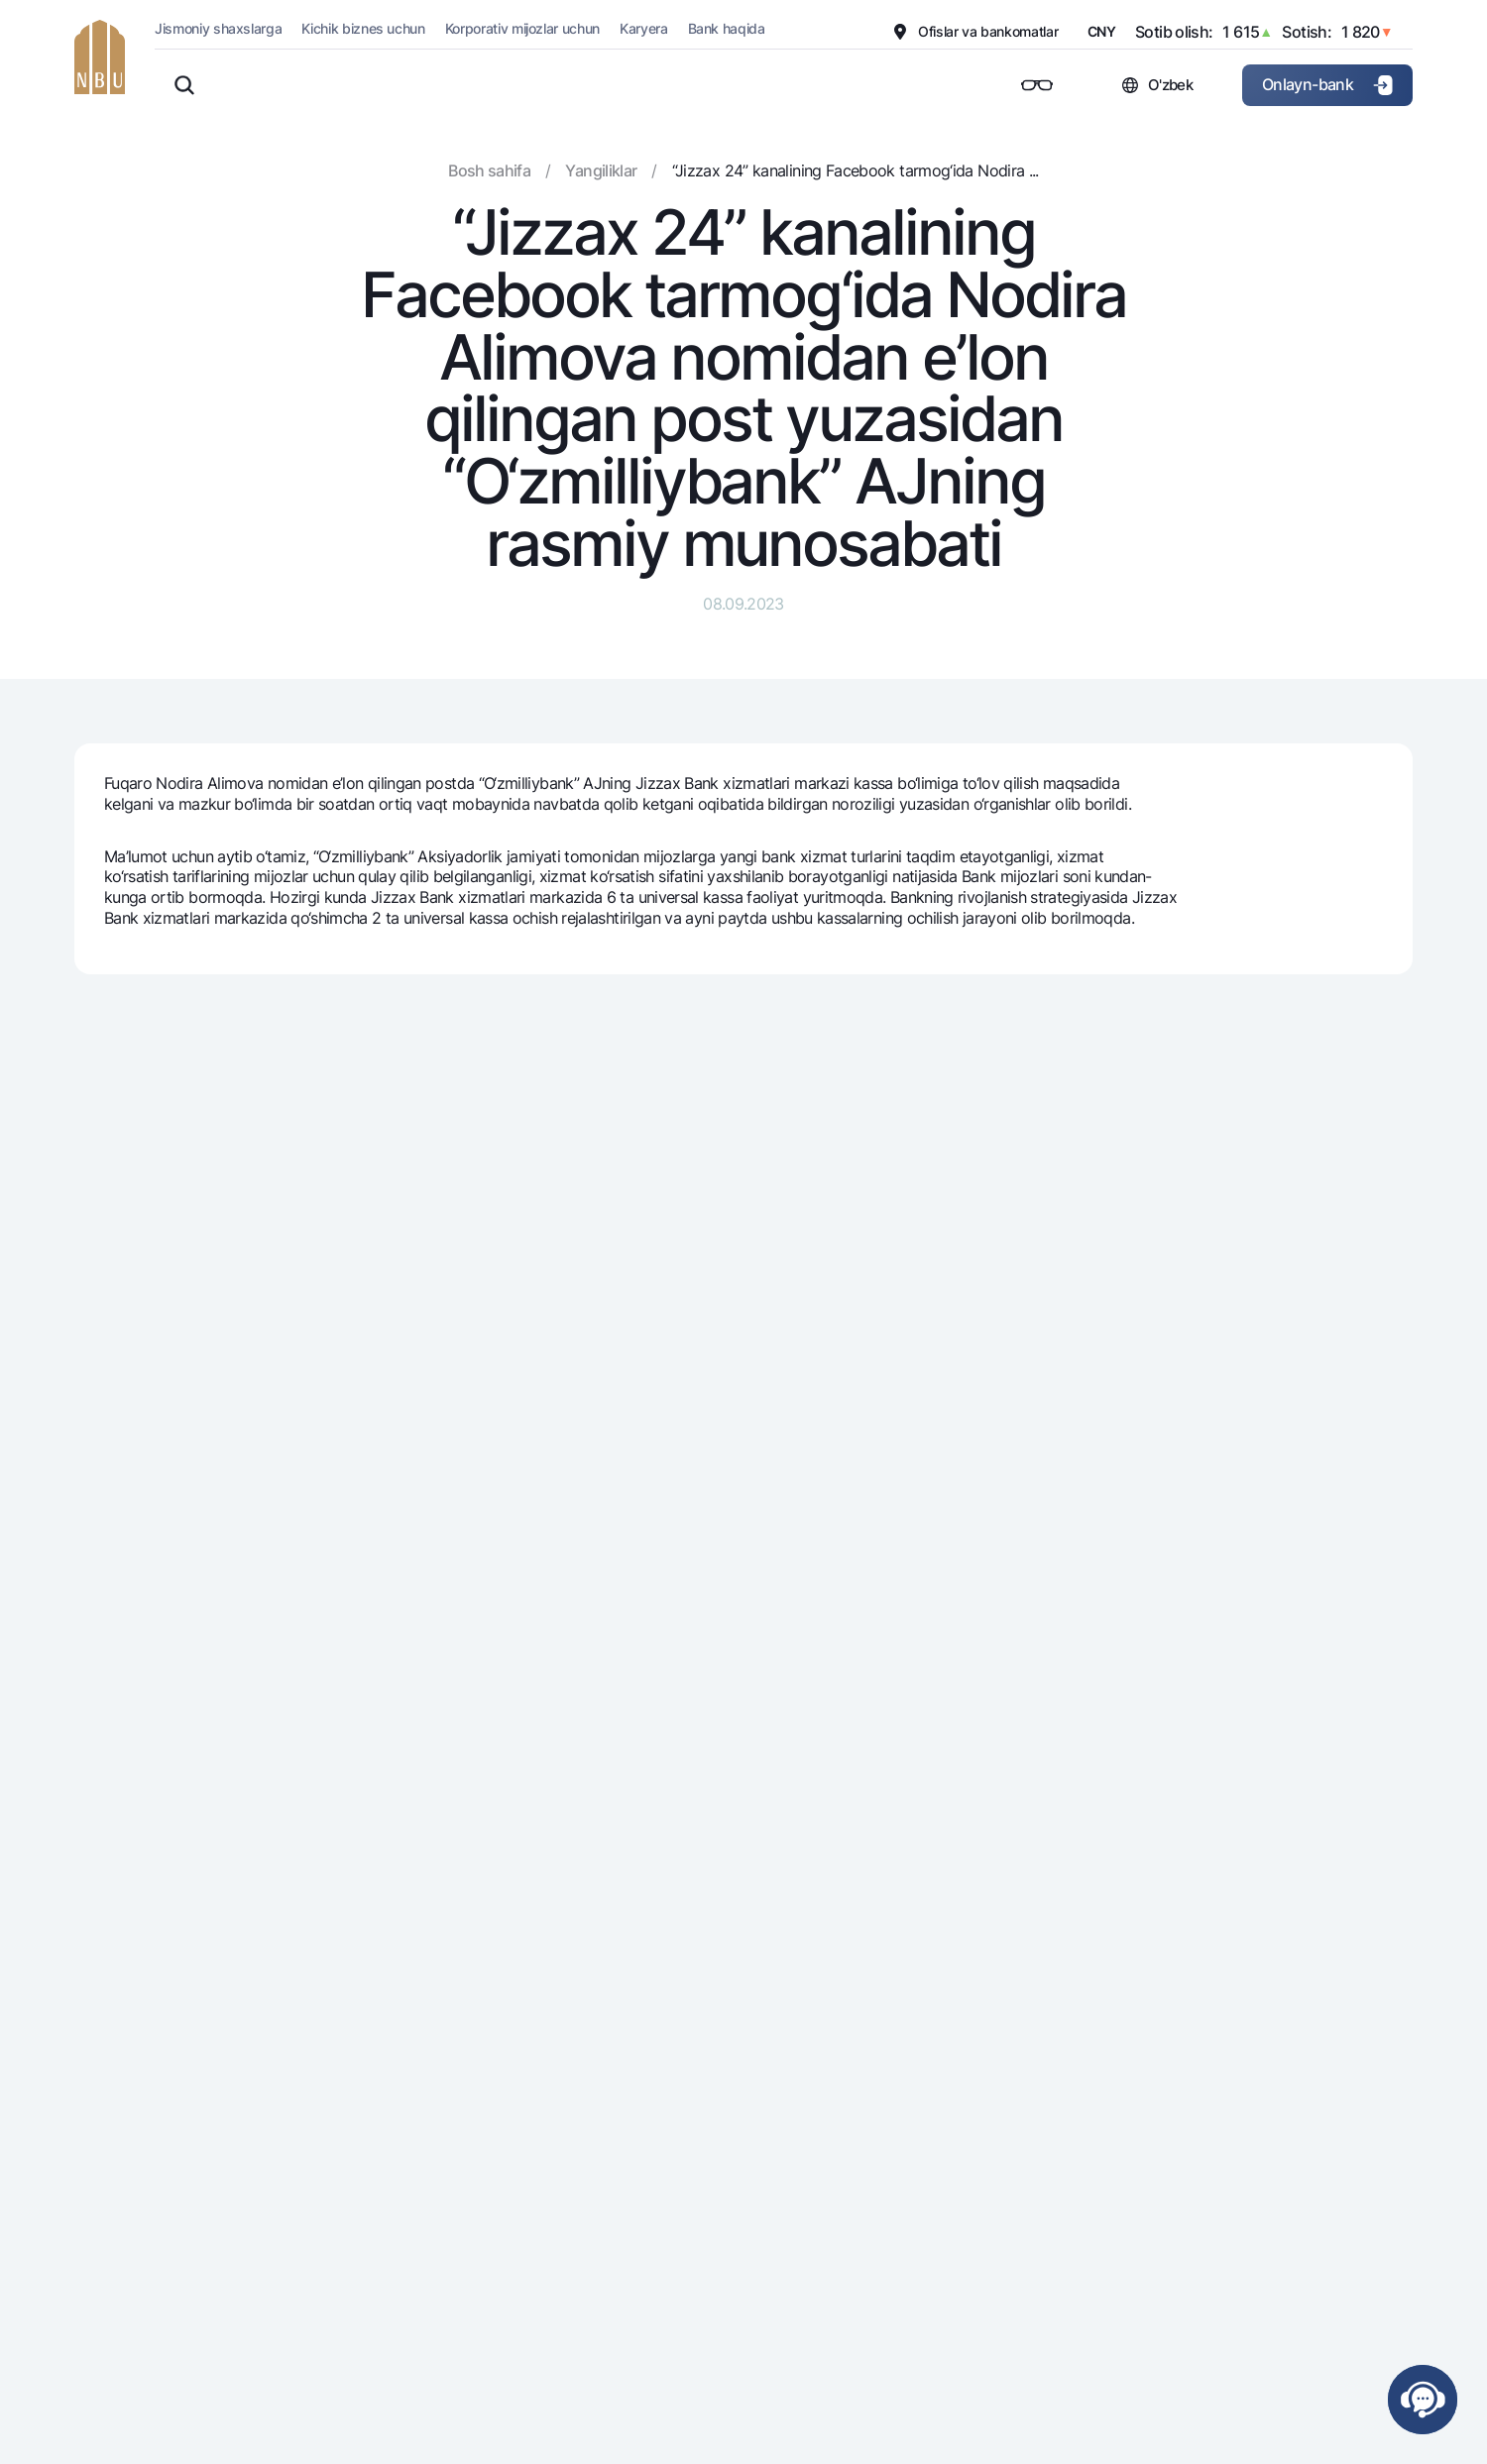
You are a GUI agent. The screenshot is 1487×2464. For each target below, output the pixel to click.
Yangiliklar (600, 170)
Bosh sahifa (489, 170)
